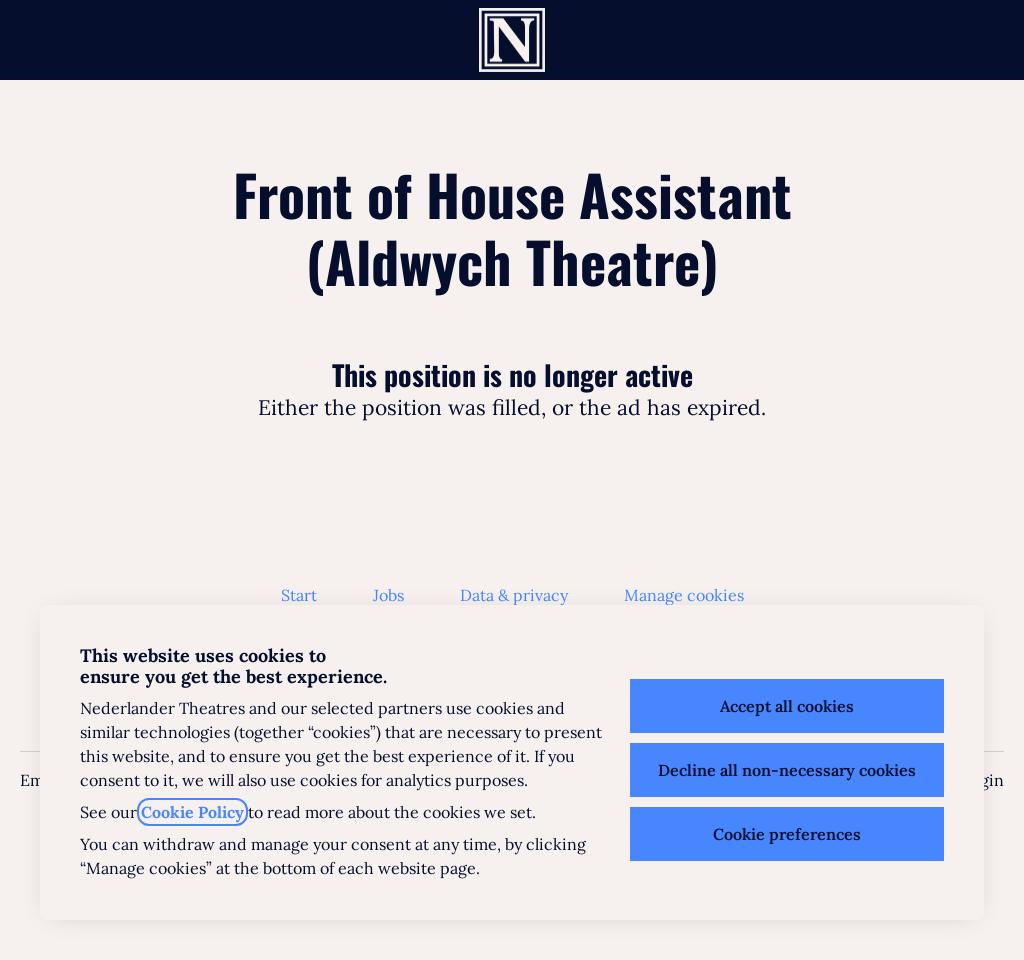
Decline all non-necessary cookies (787, 770)
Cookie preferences (787, 834)
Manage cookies (684, 595)
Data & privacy (514, 595)
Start (299, 595)
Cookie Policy (192, 812)
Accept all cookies (787, 706)
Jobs (388, 595)
